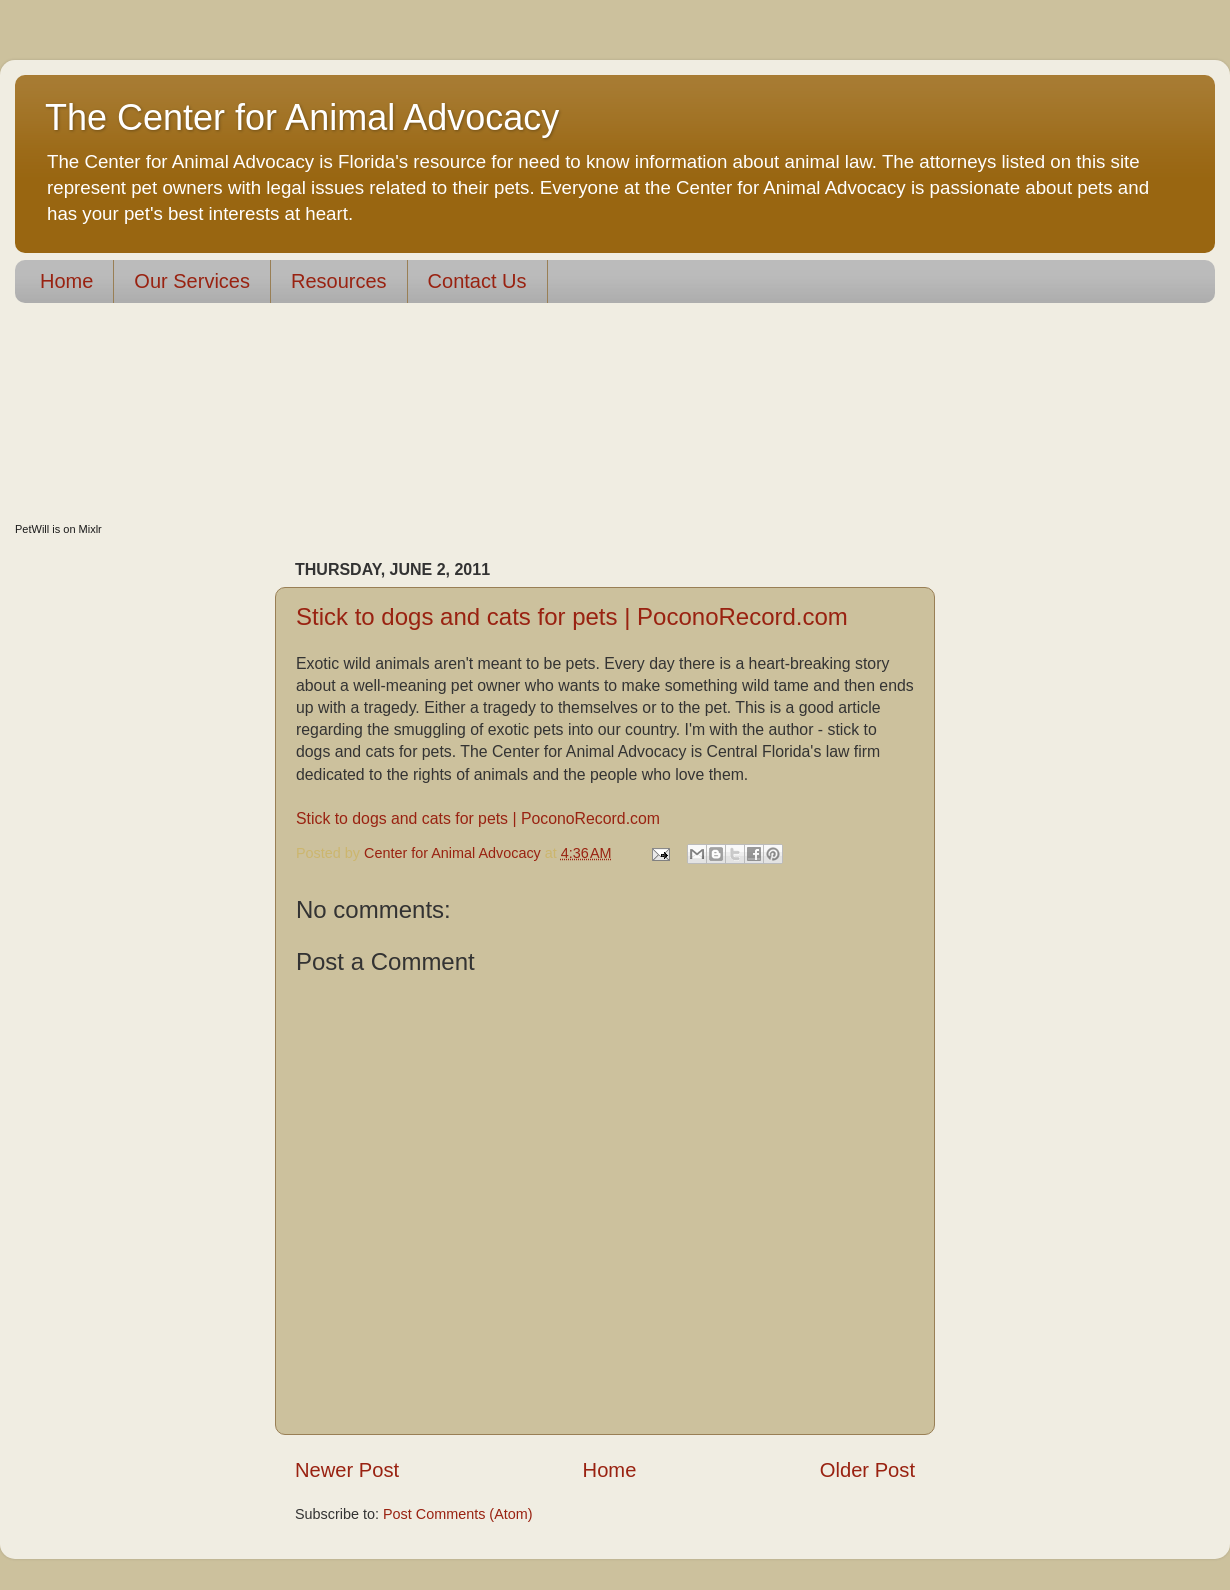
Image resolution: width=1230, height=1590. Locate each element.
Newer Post (347, 1470)
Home (66, 281)
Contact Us (477, 281)
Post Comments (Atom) (458, 1514)
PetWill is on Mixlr (58, 529)
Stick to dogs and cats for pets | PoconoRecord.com (572, 616)
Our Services (192, 281)
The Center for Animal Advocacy (302, 117)
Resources (339, 281)
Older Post (867, 1470)
